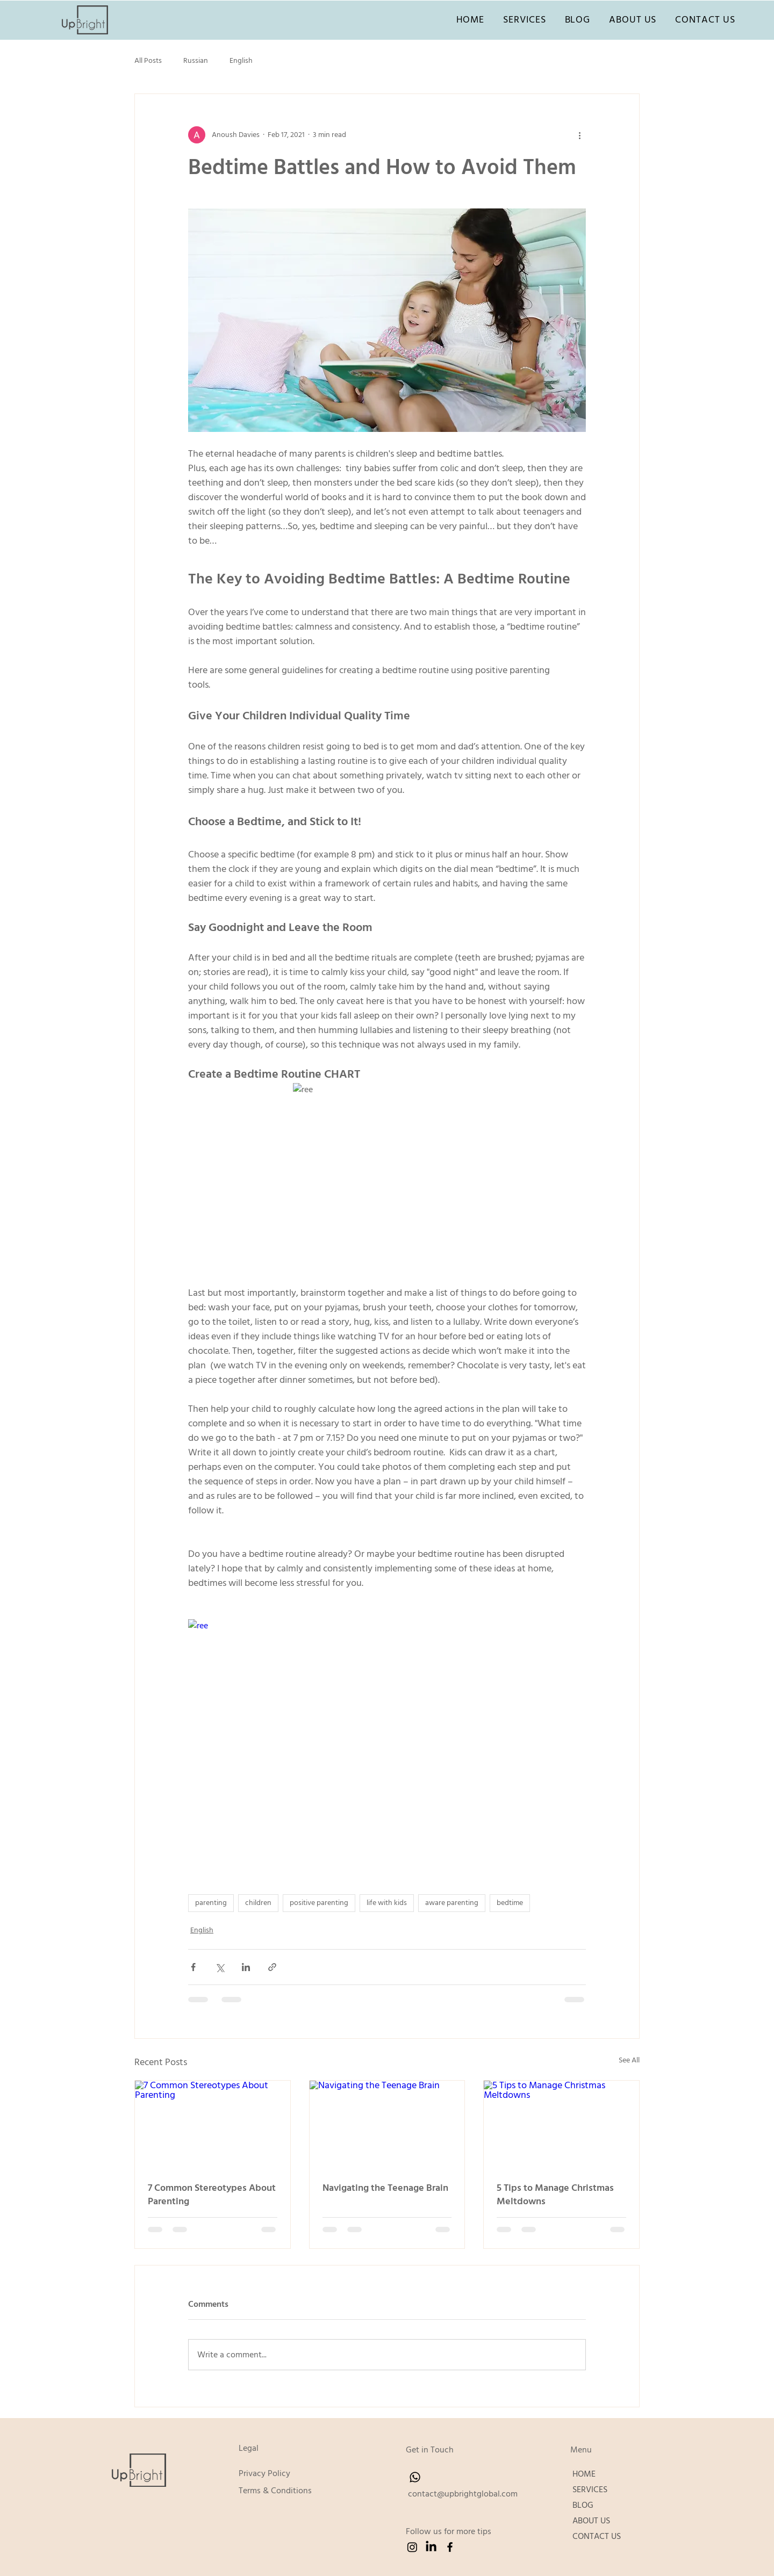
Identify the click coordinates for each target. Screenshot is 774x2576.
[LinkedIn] (431, 2547)
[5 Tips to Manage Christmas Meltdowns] (561, 2124)
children (258, 1902)
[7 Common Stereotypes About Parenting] (212, 2124)
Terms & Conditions (275, 2490)
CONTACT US (596, 2536)
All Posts (148, 61)
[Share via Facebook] (193, 1967)
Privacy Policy (264, 2473)
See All (629, 2060)
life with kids (387, 1902)
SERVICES (589, 2489)
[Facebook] (449, 2547)
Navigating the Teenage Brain (385, 2188)
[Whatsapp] (414, 2477)
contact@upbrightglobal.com (463, 2494)
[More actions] (579, 134)
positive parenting (319, 1902)
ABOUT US (591, 2521)
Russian (195, 61)
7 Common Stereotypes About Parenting (212, 2194)
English (241, 61)
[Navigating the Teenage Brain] (387, 2124)
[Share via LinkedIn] (246, 1967)
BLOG (582, 2505)
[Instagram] (412, 2547)
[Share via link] (272, 1967)
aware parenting (451, 1902)
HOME (584, 2474)
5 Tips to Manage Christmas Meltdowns (555, 2194)
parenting (211, 1902)
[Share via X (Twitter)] (219, 1967)
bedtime (510, 1902)
